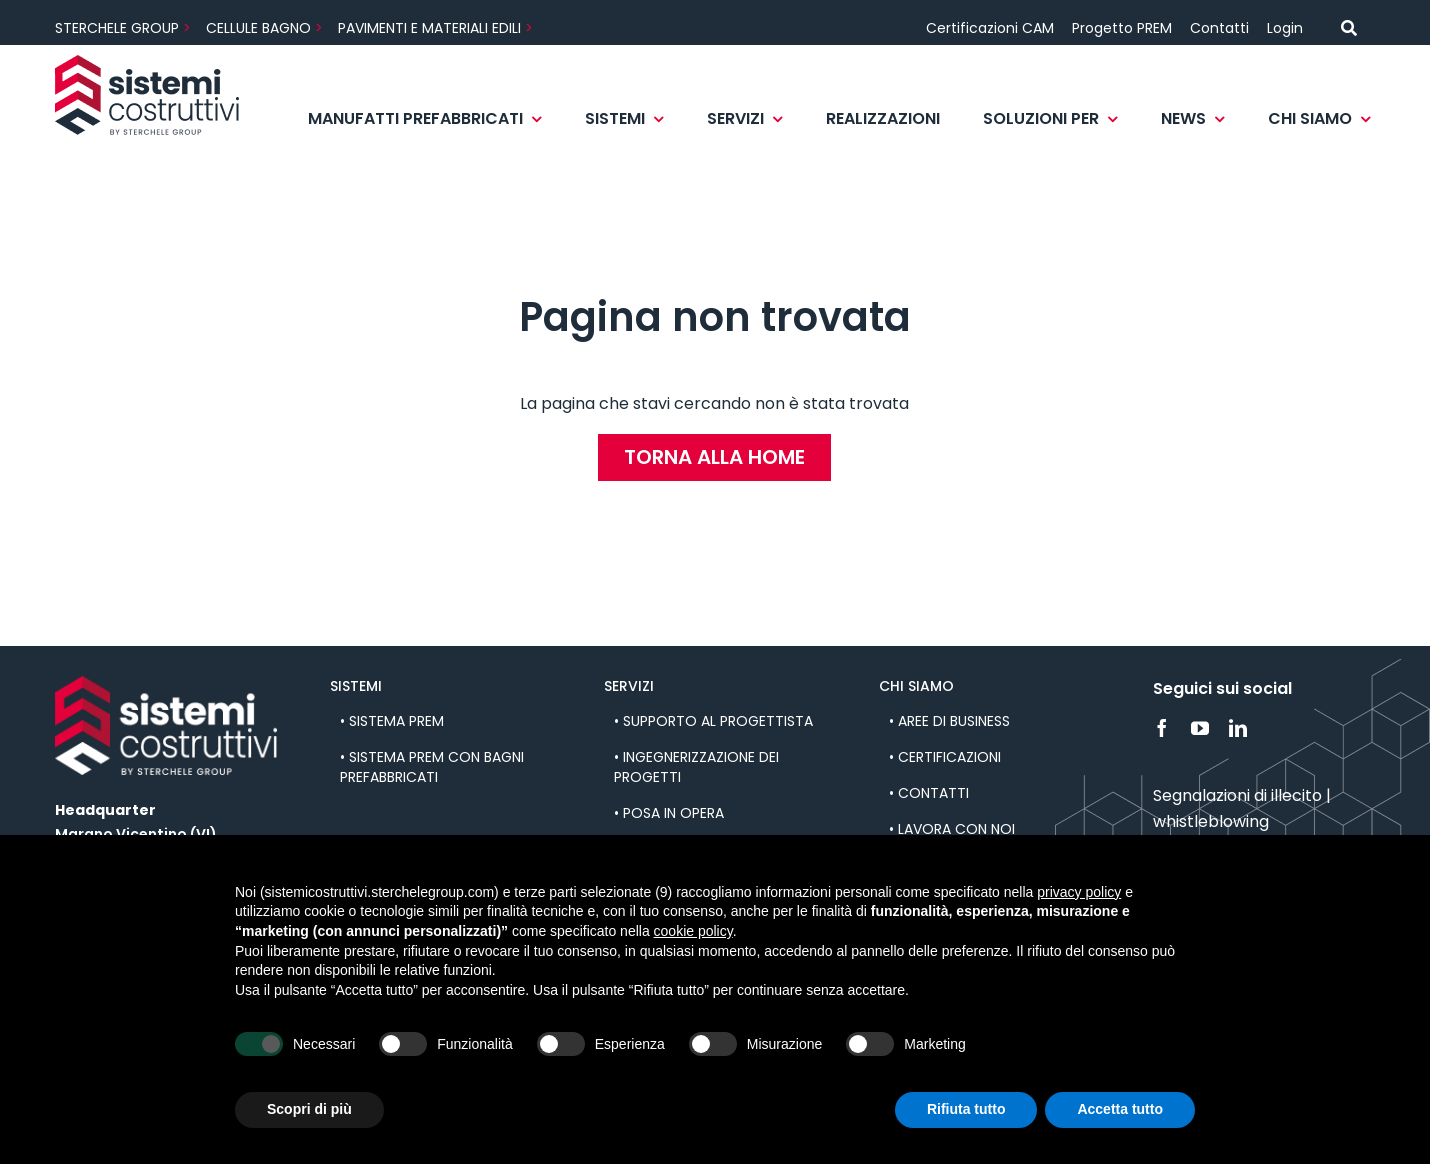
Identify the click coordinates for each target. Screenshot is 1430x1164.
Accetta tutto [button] (1120, 1109)
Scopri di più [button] (309, 1109)
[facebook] (1162, 728)
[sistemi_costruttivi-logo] (147, 62)
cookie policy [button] (693, 931)
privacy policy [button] (1079, 892)
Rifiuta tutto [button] (966, 1109)
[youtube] (1200, 728)
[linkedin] (1238, 728)
